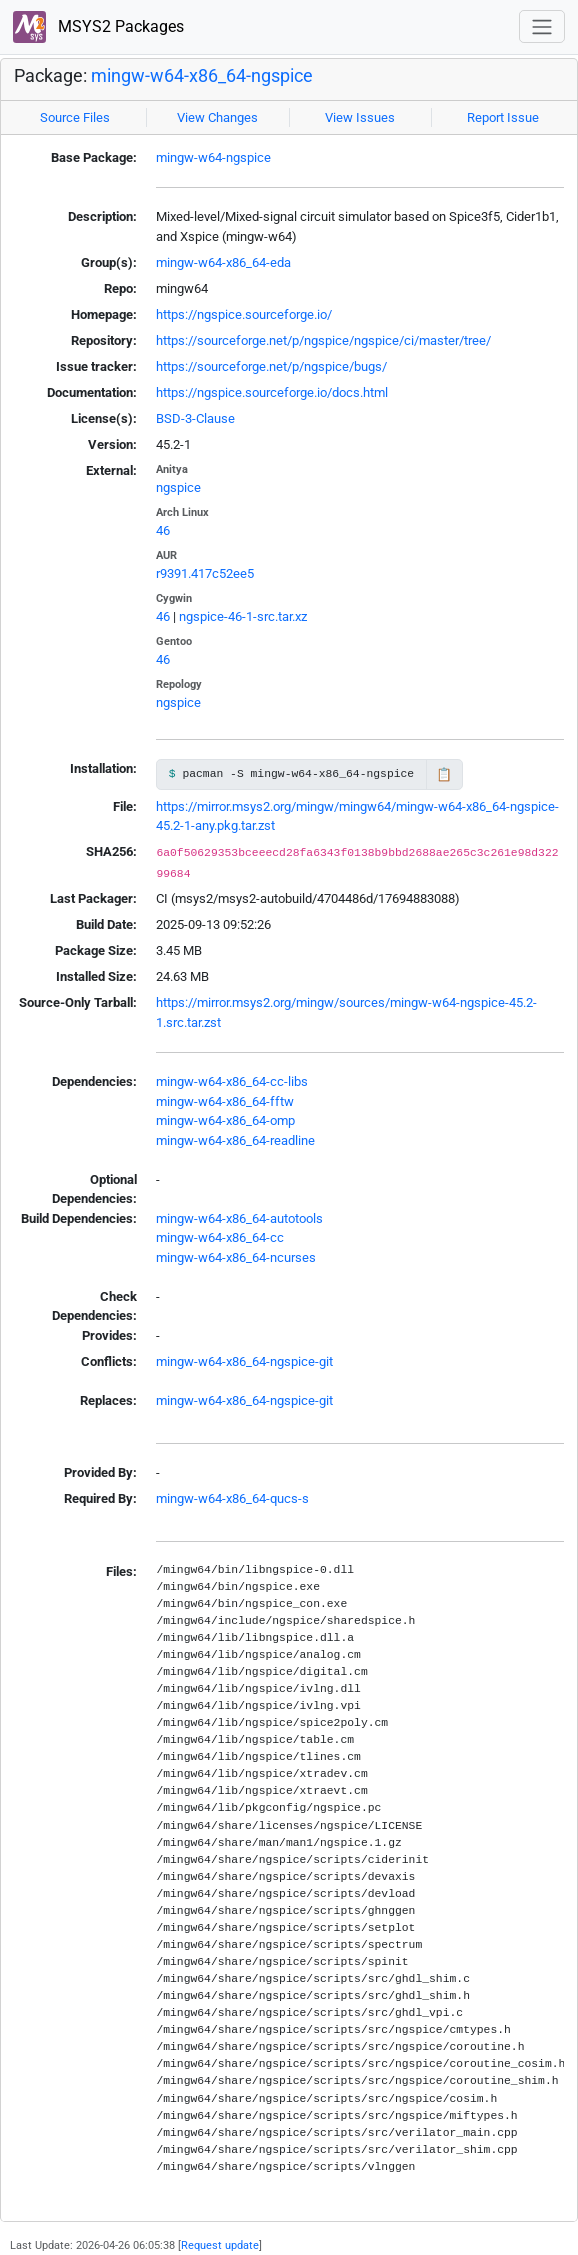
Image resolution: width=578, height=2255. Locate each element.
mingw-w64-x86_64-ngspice (202, 75)
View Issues (360, 117)
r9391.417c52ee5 (205, 573)
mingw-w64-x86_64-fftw (225, 1101)
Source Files (75, 117)
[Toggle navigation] (542, 26)
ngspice (178, 487)
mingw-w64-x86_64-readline (235, 1140)
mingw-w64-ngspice (213, 157)
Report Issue (503, 117)
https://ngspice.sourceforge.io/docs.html (272, 392)
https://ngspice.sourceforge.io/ (244, 314)
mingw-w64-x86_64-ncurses (236, 1257)
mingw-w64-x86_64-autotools (239, 1218)
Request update (220, 2245)
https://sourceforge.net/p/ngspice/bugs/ (271, 366)
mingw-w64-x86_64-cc (220, 1237)
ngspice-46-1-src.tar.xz (243, 616)
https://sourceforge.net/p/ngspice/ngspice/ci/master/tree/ (323, 340)
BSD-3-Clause (195, 418)
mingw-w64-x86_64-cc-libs (232, 1081)
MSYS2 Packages (98, 27)
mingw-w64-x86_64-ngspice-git (244, 1361)
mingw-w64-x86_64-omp (225, 1120)
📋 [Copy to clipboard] (444, 774)
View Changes (217, 117)
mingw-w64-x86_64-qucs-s (232, 1498)
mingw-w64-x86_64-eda (223, 262)
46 (163, 530)
